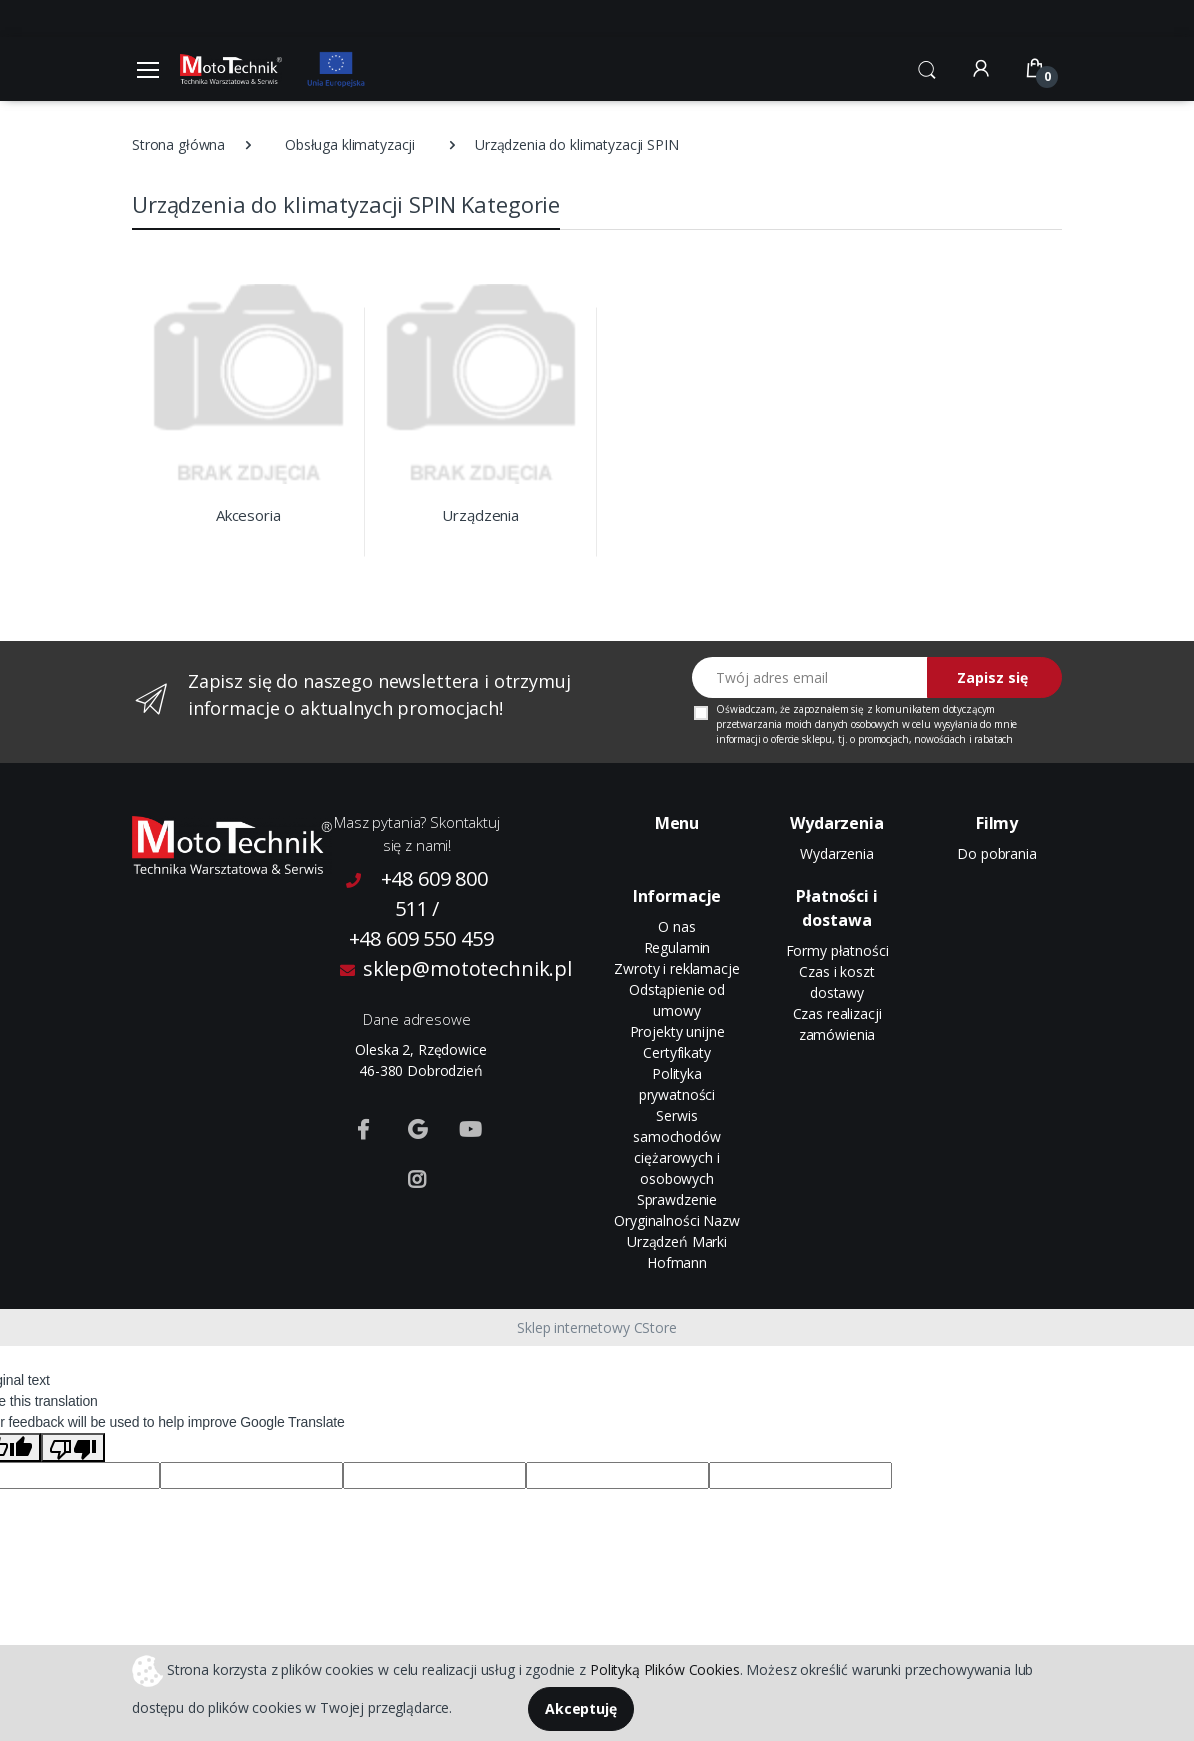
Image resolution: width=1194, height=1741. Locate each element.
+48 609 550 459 (421, 938)
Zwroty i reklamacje (676, 968)
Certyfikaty (676, 1052)
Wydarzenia (837, 853)
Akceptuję (581, 1708)
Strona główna (178, 144)
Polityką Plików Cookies (665, 1668)
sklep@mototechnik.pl (421, 968)
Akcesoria (248, 515)
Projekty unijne (677, 1031)
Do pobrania (996, 853)
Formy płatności (837, 950)
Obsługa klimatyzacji (350, 144)
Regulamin (677, 947)
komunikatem (907, 709)
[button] (927, 67)
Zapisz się (992, 677)
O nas (676, 926)
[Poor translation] (73, 1447)
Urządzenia (480, 515)
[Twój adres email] (810, 677)
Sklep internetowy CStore (597, 1327)
